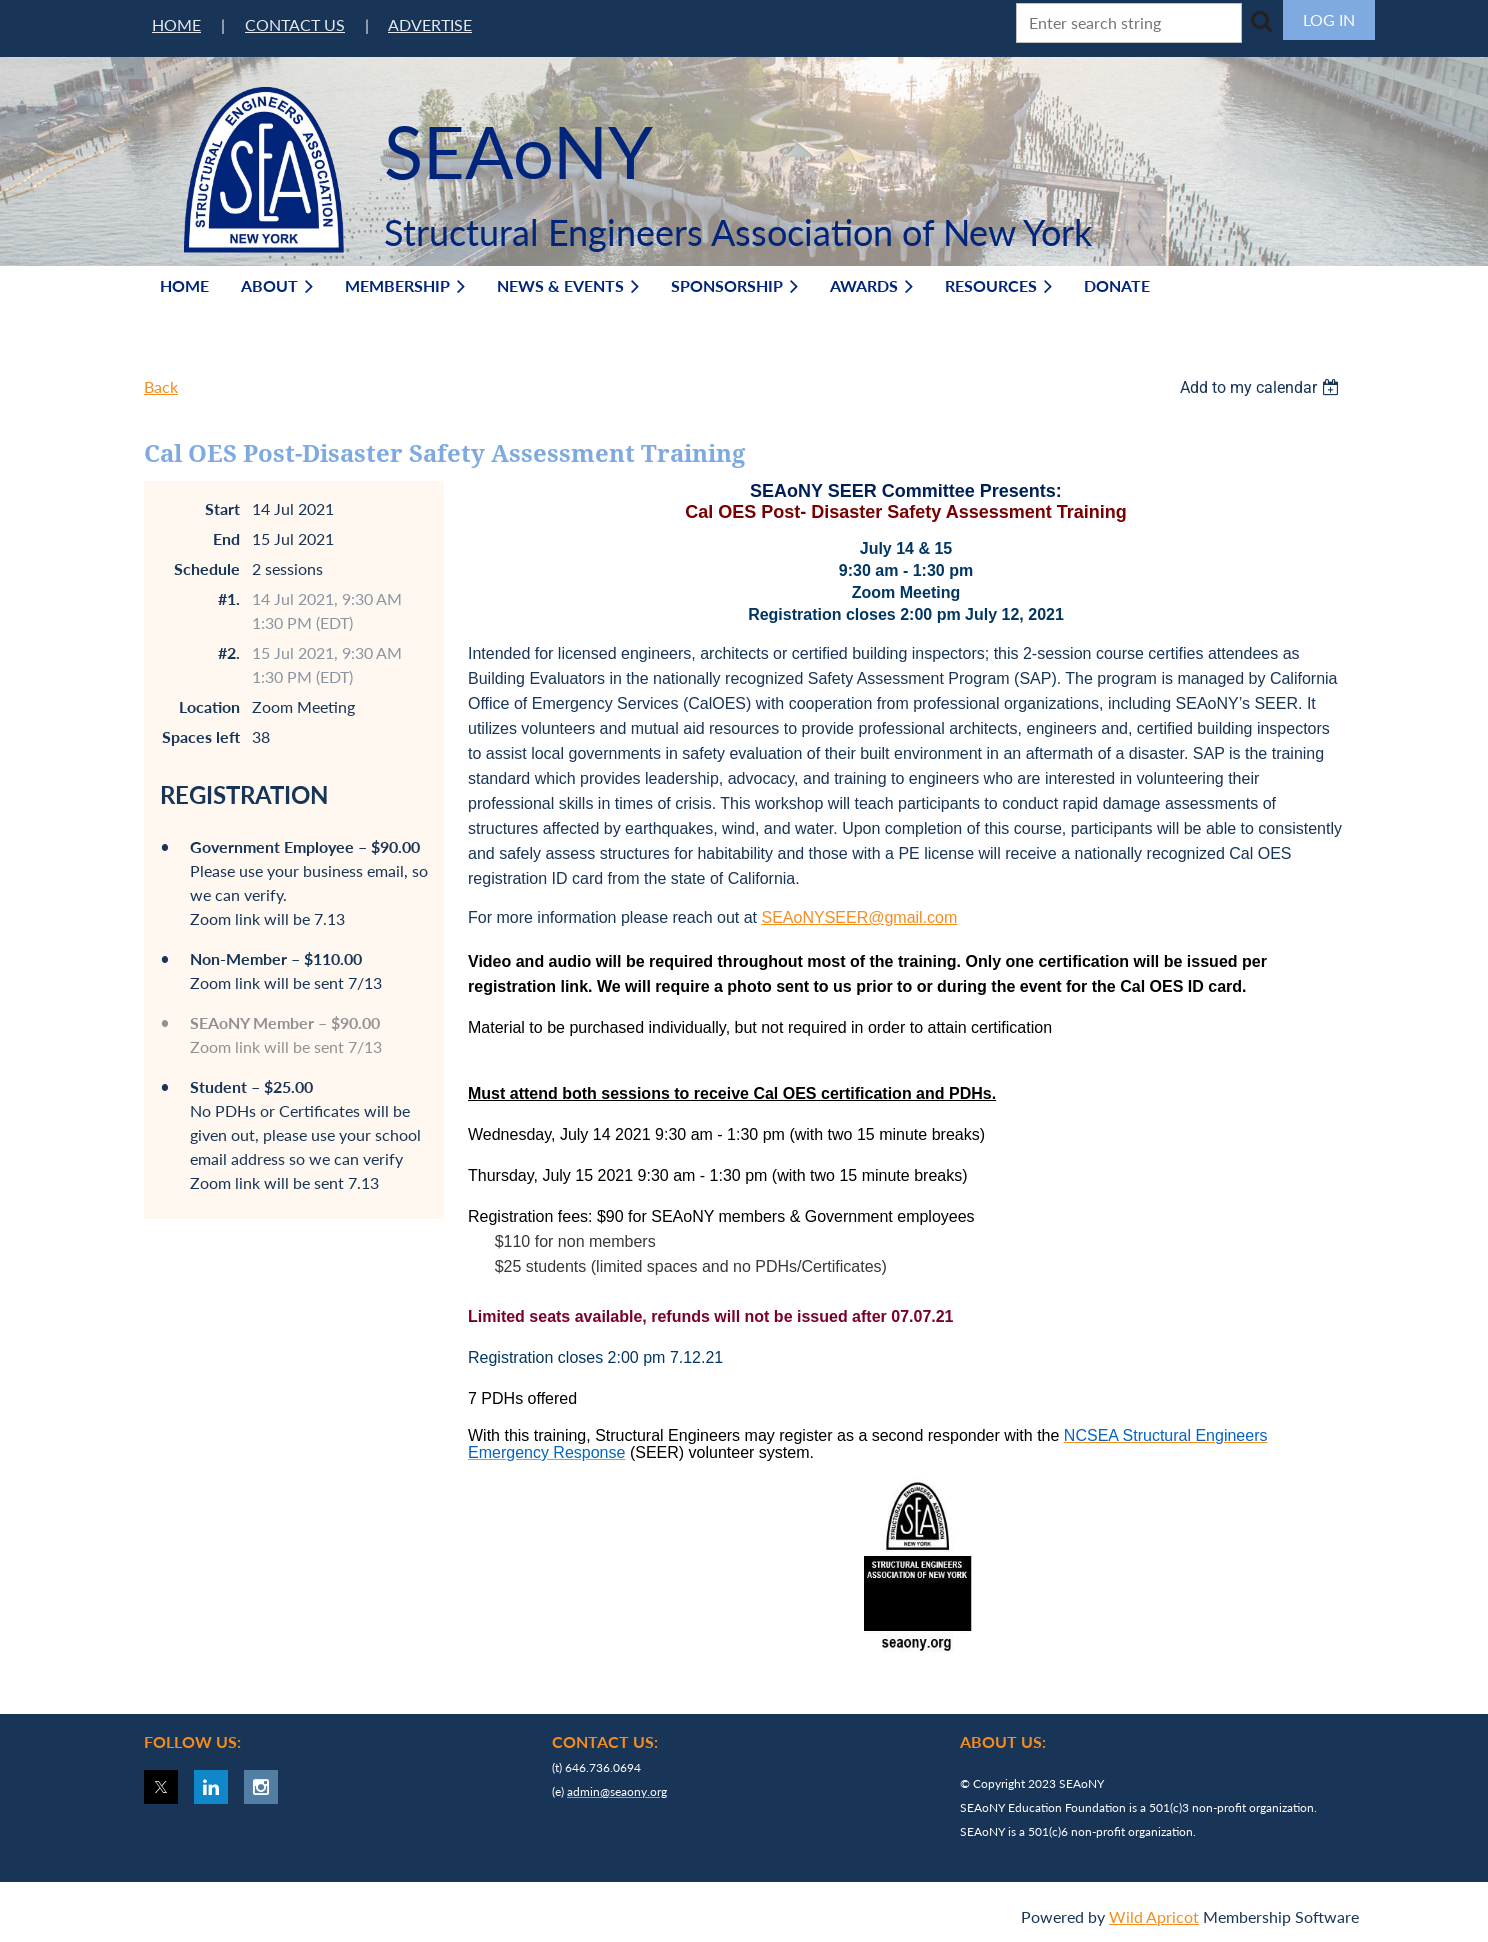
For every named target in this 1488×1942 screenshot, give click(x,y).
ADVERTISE (430, 24)
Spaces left (201, 736)
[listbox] (1262, 387)
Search (1261, 21)
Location (209, 706)
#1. (229, 598)
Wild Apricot (1154, 1916)
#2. (229, 652)
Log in (1329, 19)
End (226, 538)
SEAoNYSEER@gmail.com (859, 917)
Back (161, 386)
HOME (176, 24)
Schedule (207, 568)
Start (222, 508)
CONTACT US (295, 24)
